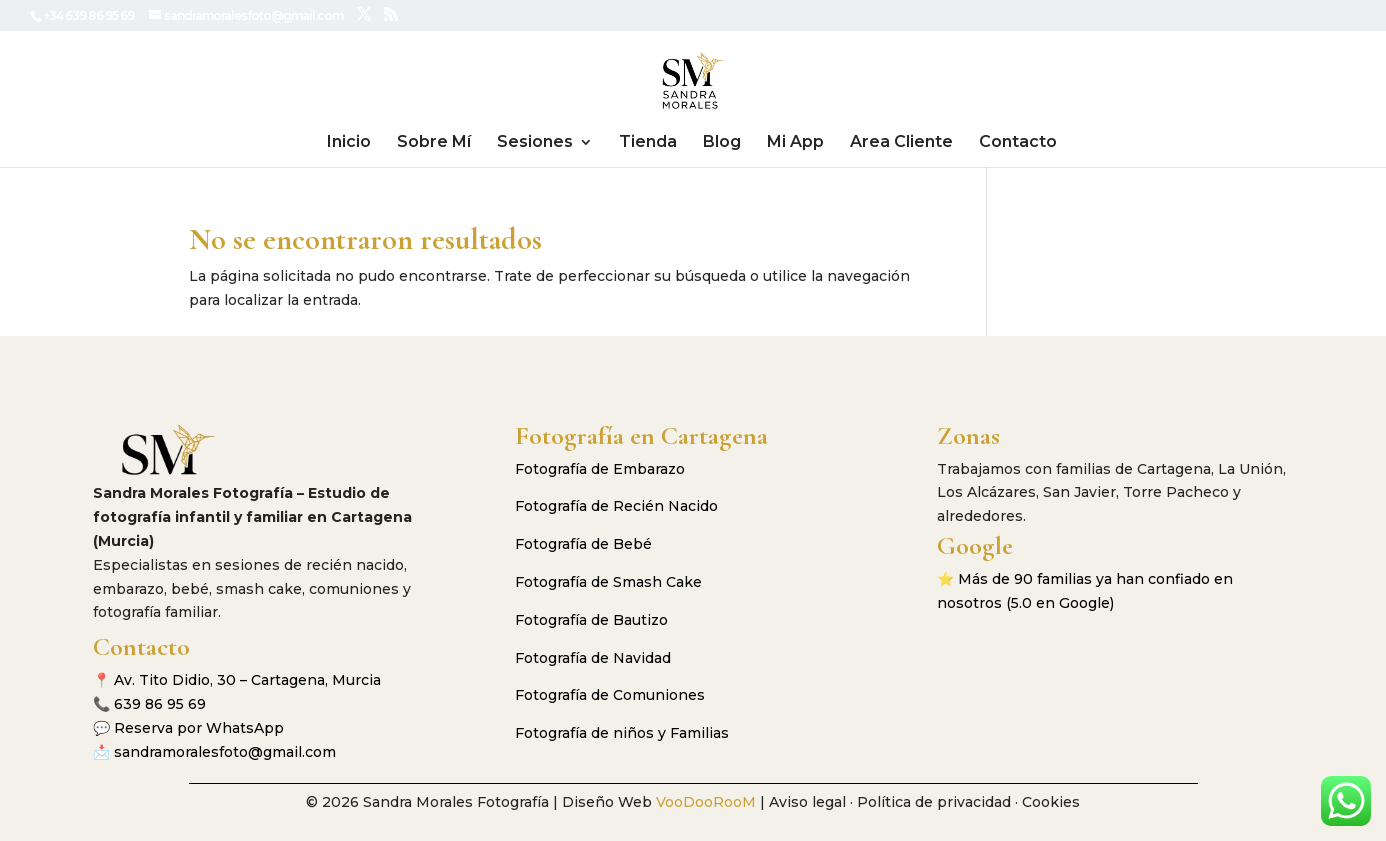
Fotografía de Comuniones (610, 695)
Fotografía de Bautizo (591, 620)
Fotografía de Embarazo (600, 469)
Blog (722, 143)
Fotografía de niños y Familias (622, 733)
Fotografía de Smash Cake (608, 582)
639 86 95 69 (160, 704)
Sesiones (535, 143)
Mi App (795, 143)
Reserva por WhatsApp (199, 728)
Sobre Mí (434, 143)
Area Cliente (901, 143)
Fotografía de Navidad (593, 658)
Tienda (648, 143)
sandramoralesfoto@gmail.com (225, 752)
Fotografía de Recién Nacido (616, 506)
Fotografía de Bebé (583, 544)
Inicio (349, 143)
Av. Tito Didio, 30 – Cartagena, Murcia (247, 680)
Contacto (1018, 143)
